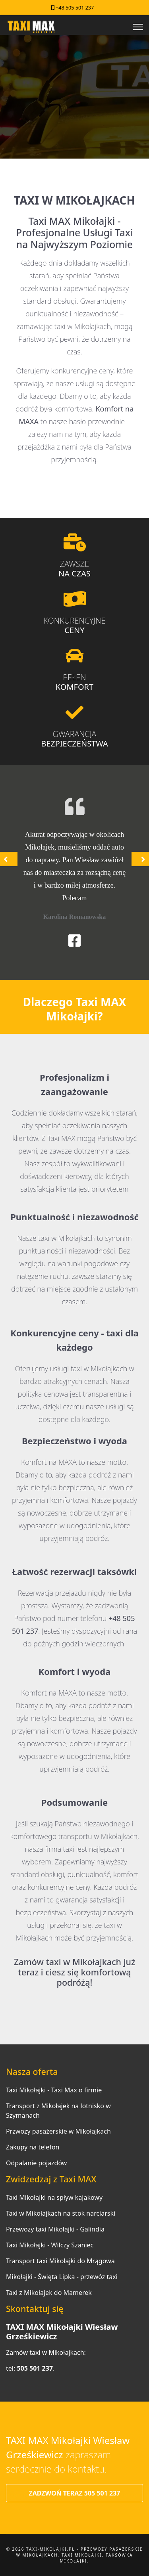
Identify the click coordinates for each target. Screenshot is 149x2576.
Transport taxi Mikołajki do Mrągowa (60, 2260)
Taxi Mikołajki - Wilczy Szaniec (49, 2245)
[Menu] (138, 27)
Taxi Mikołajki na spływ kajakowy (54, 2197)
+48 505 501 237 (75, 7)
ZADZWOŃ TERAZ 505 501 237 (74, 2493)
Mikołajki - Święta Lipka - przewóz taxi (62, 2276)
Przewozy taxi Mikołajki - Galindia (55, 2229)
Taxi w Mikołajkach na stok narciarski (60, 2213)
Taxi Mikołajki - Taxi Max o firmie (54, 2090)
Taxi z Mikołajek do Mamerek (49, 2292)
